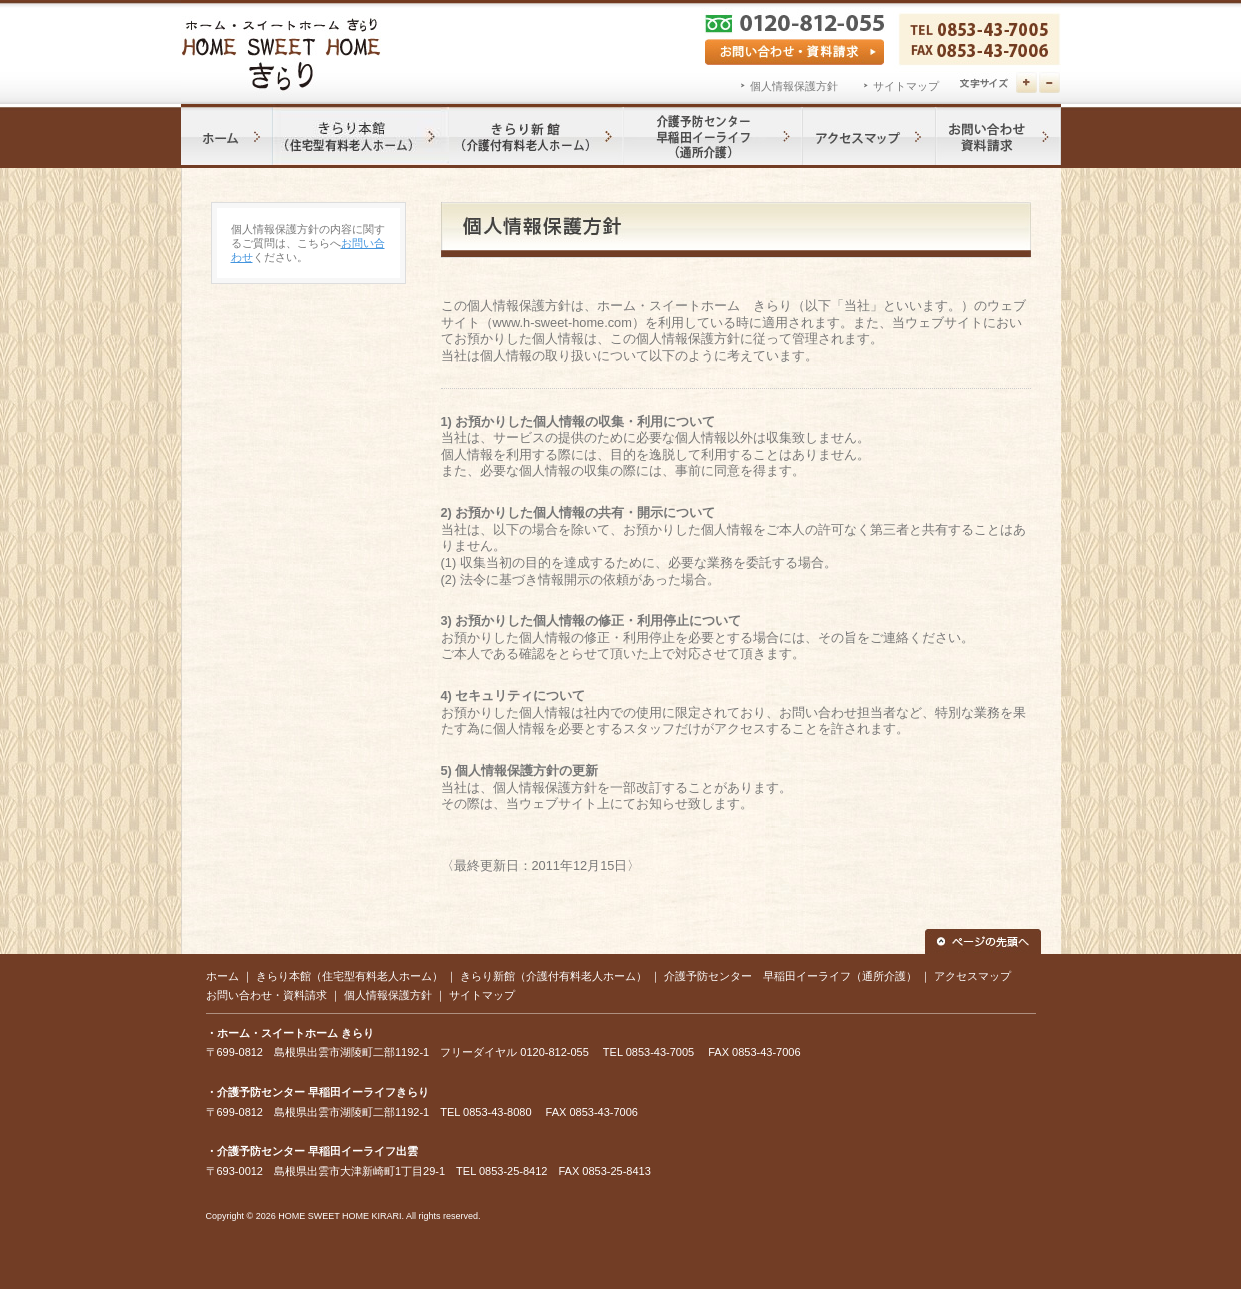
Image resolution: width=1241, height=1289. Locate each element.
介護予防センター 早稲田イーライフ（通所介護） (790, 976)
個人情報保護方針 (794, 86)
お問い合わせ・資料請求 (266, 995)
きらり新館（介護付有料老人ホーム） (553, 976)
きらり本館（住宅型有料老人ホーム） (349, 976)
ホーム (222, 976)
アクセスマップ (972, 976)
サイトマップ (906, 86)
